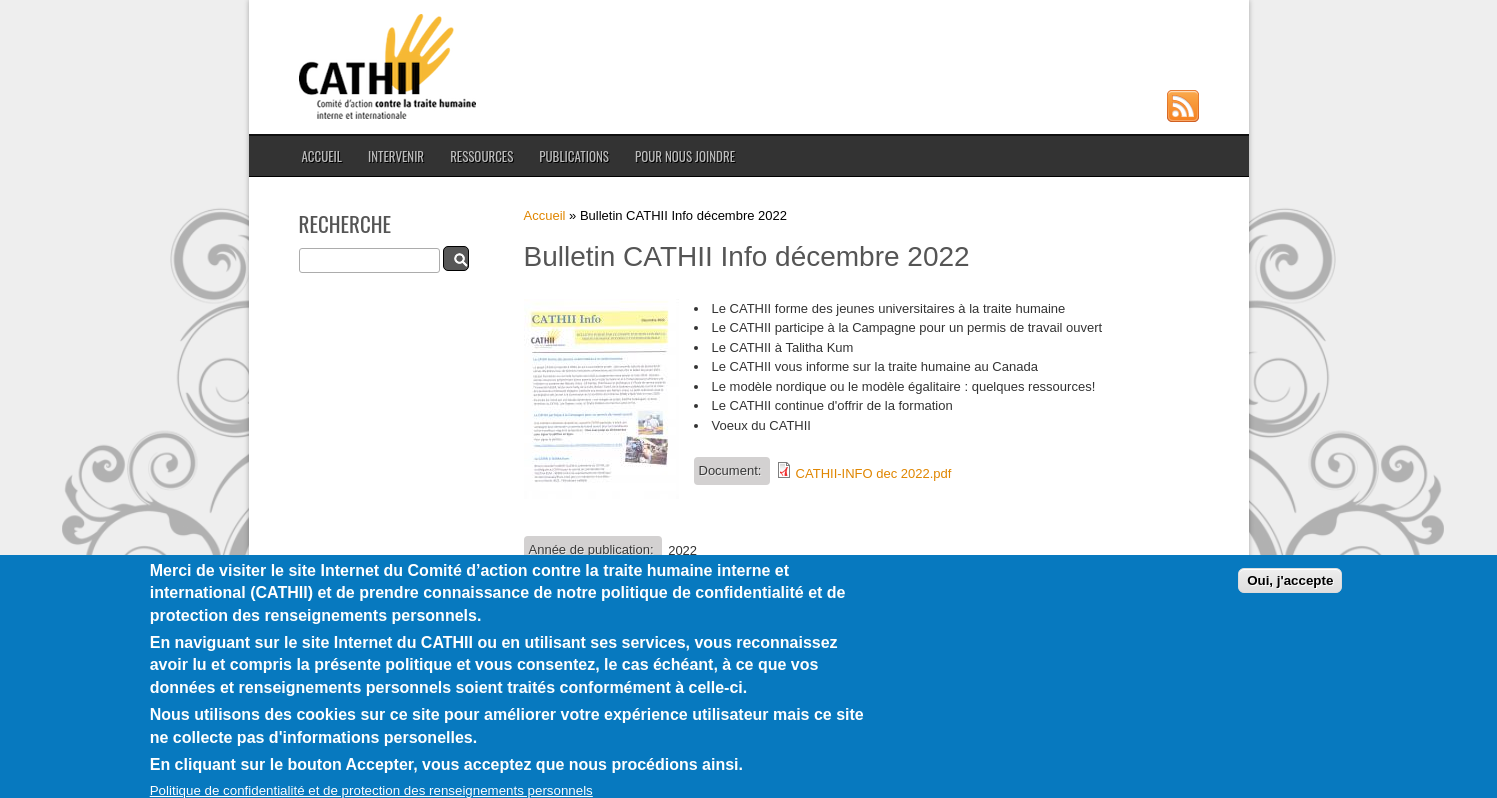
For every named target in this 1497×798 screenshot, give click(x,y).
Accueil (322, 156)
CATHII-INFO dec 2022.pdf (874, 473)
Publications (574, 156)
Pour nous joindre (685, 156)
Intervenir (396, 156)
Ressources (481, 156)
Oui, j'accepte (1290, 591)
